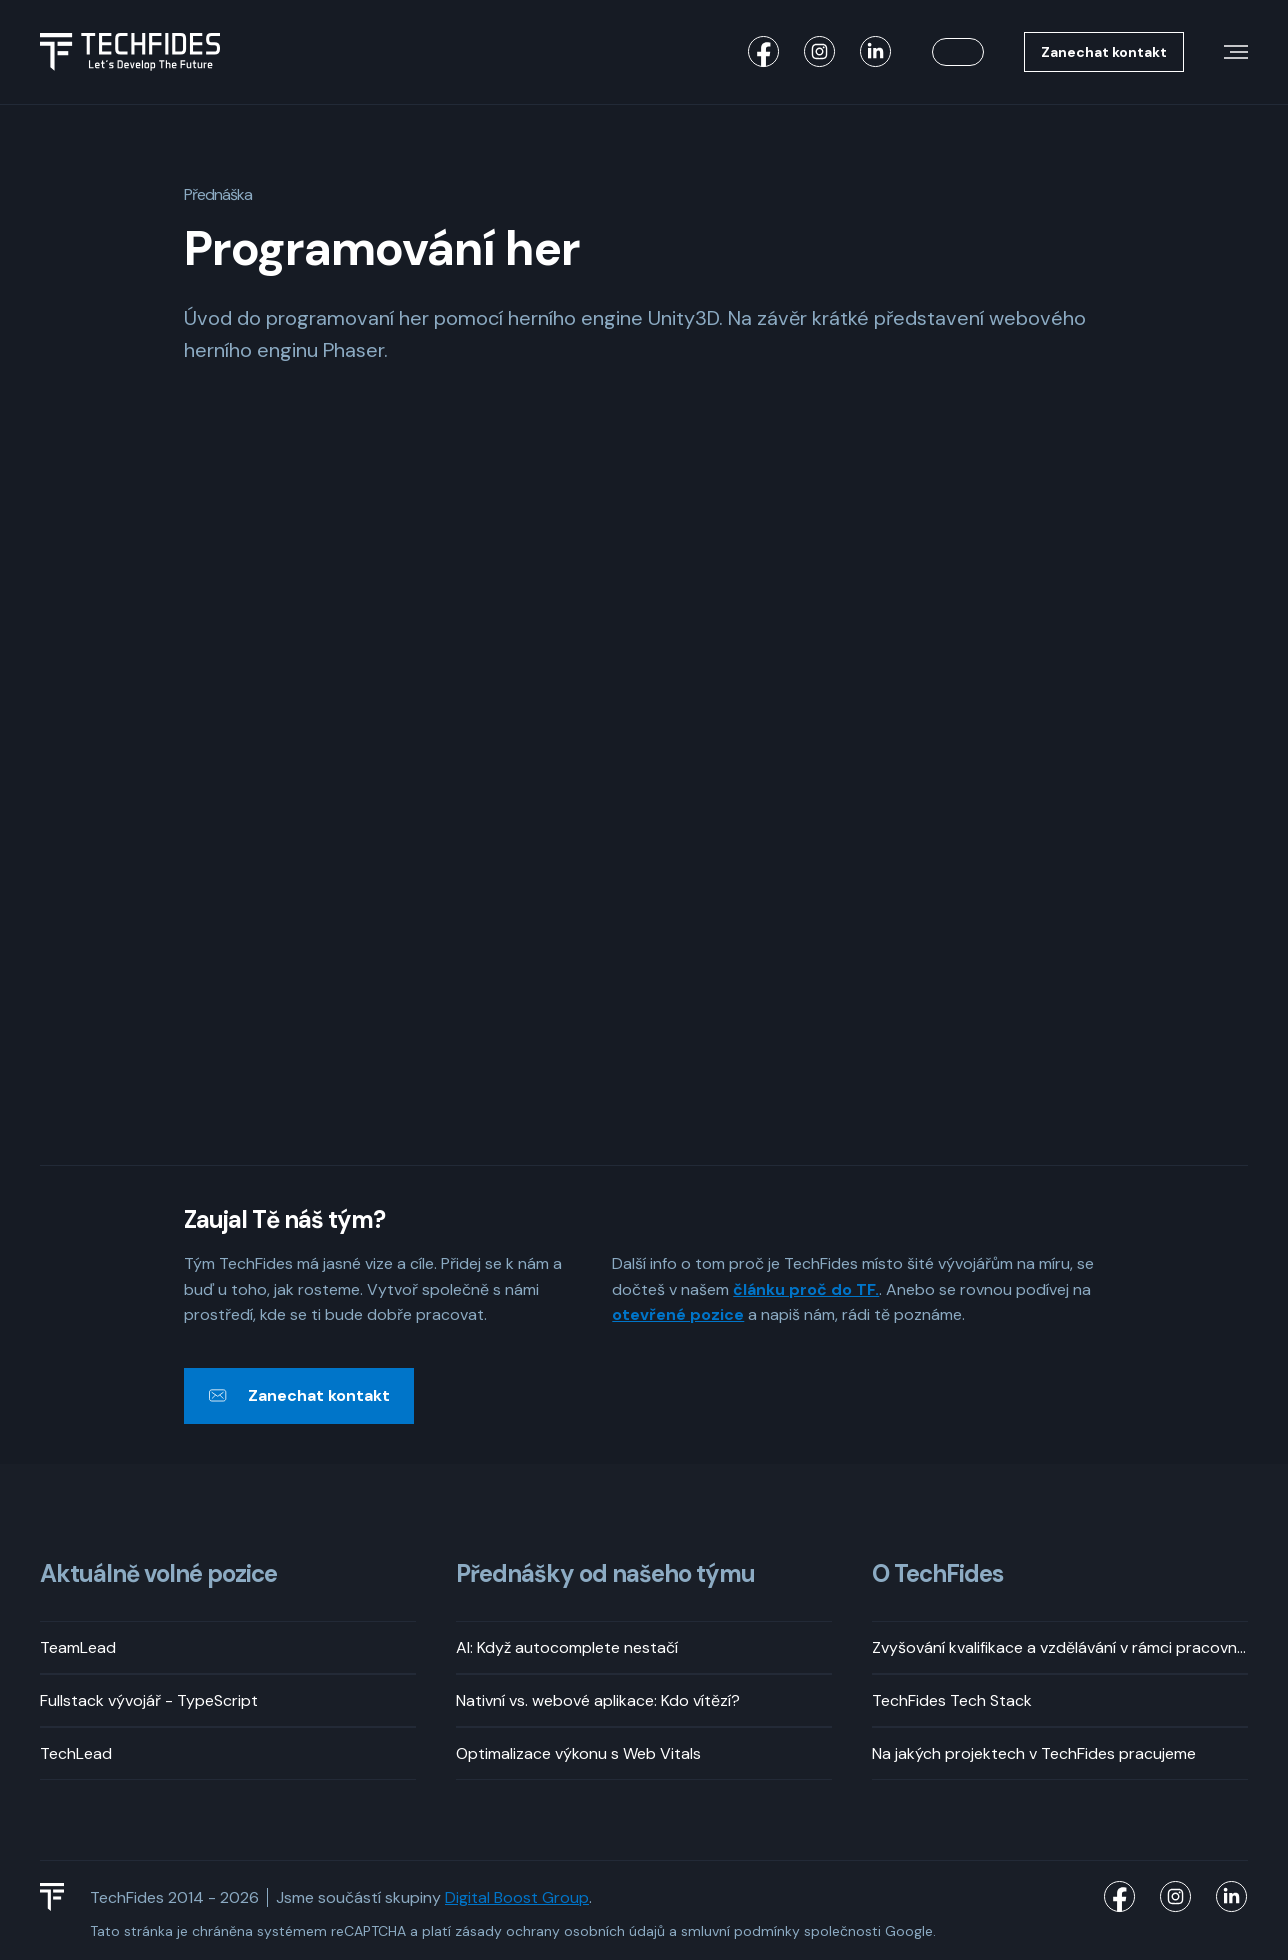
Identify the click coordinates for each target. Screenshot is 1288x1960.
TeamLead (78, 1647)
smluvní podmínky (740, 1931)
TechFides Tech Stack (952, 1700)
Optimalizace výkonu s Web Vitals (578, 1753)
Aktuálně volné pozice (158, 1574)
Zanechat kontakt (1104, 52)
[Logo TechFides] (130, 52)
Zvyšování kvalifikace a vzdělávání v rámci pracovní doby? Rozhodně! (1060, 1647)
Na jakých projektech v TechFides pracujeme (1034, 1753)
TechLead (76, 1753)
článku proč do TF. (806, 1289)
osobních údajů (614, 1931)
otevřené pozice (678, 1314)
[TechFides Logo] (61, 1897)
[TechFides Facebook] (764, 52)
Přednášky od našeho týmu (605, 1574)
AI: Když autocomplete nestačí (567, 1647)
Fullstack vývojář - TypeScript (149, 1700)
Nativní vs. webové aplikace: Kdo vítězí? (598, 1700)
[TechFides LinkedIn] (876, 52)
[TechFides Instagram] (820, 52)
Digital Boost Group (517, 1897)
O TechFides (937, 1574)
